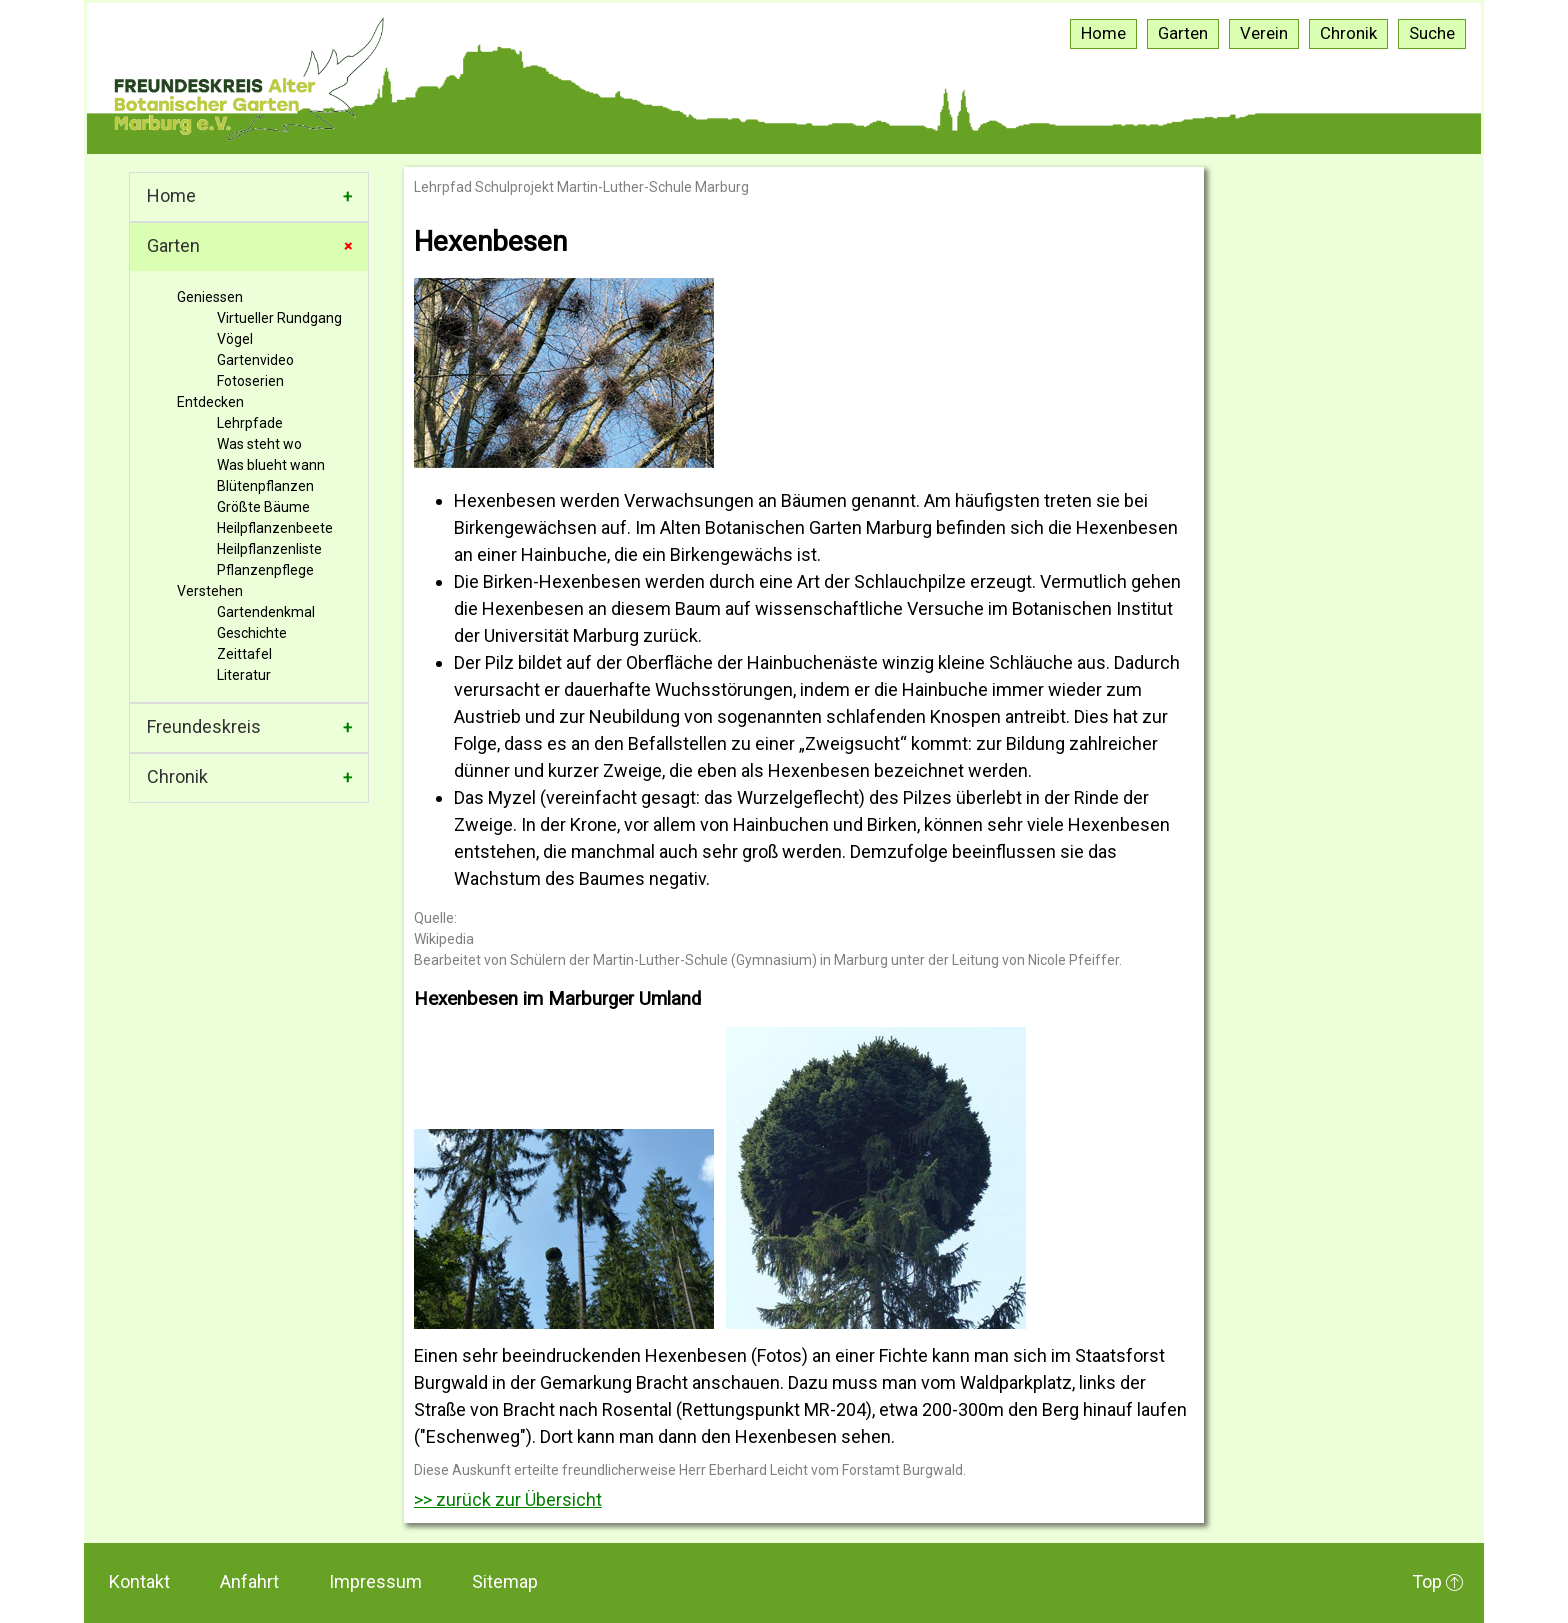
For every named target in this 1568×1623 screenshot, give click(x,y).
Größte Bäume (263, 507)
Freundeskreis (204, 726)
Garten (173, 245)
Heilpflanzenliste (269, 549)
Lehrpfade (250, 423)
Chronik (177, 776)
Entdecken (210, 402)
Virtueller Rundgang (279, 318)
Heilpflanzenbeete (275, 528)
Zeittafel (244, 654)
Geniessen (210, 297)
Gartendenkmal (266, 612)
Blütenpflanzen (265, 486)
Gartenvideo (255, 360)
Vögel (235, 339)
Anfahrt (249, 1581)
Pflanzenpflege (265, 570)
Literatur (244, 675)
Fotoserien (250, 381)
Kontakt (139, 1581)
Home (171, 195)
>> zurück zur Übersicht (508, 1499)
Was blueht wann (271, 465)
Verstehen (210, 591)
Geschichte (252, 633)
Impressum (375, 1581)
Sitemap (505, 1581)
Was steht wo (259, 444)
